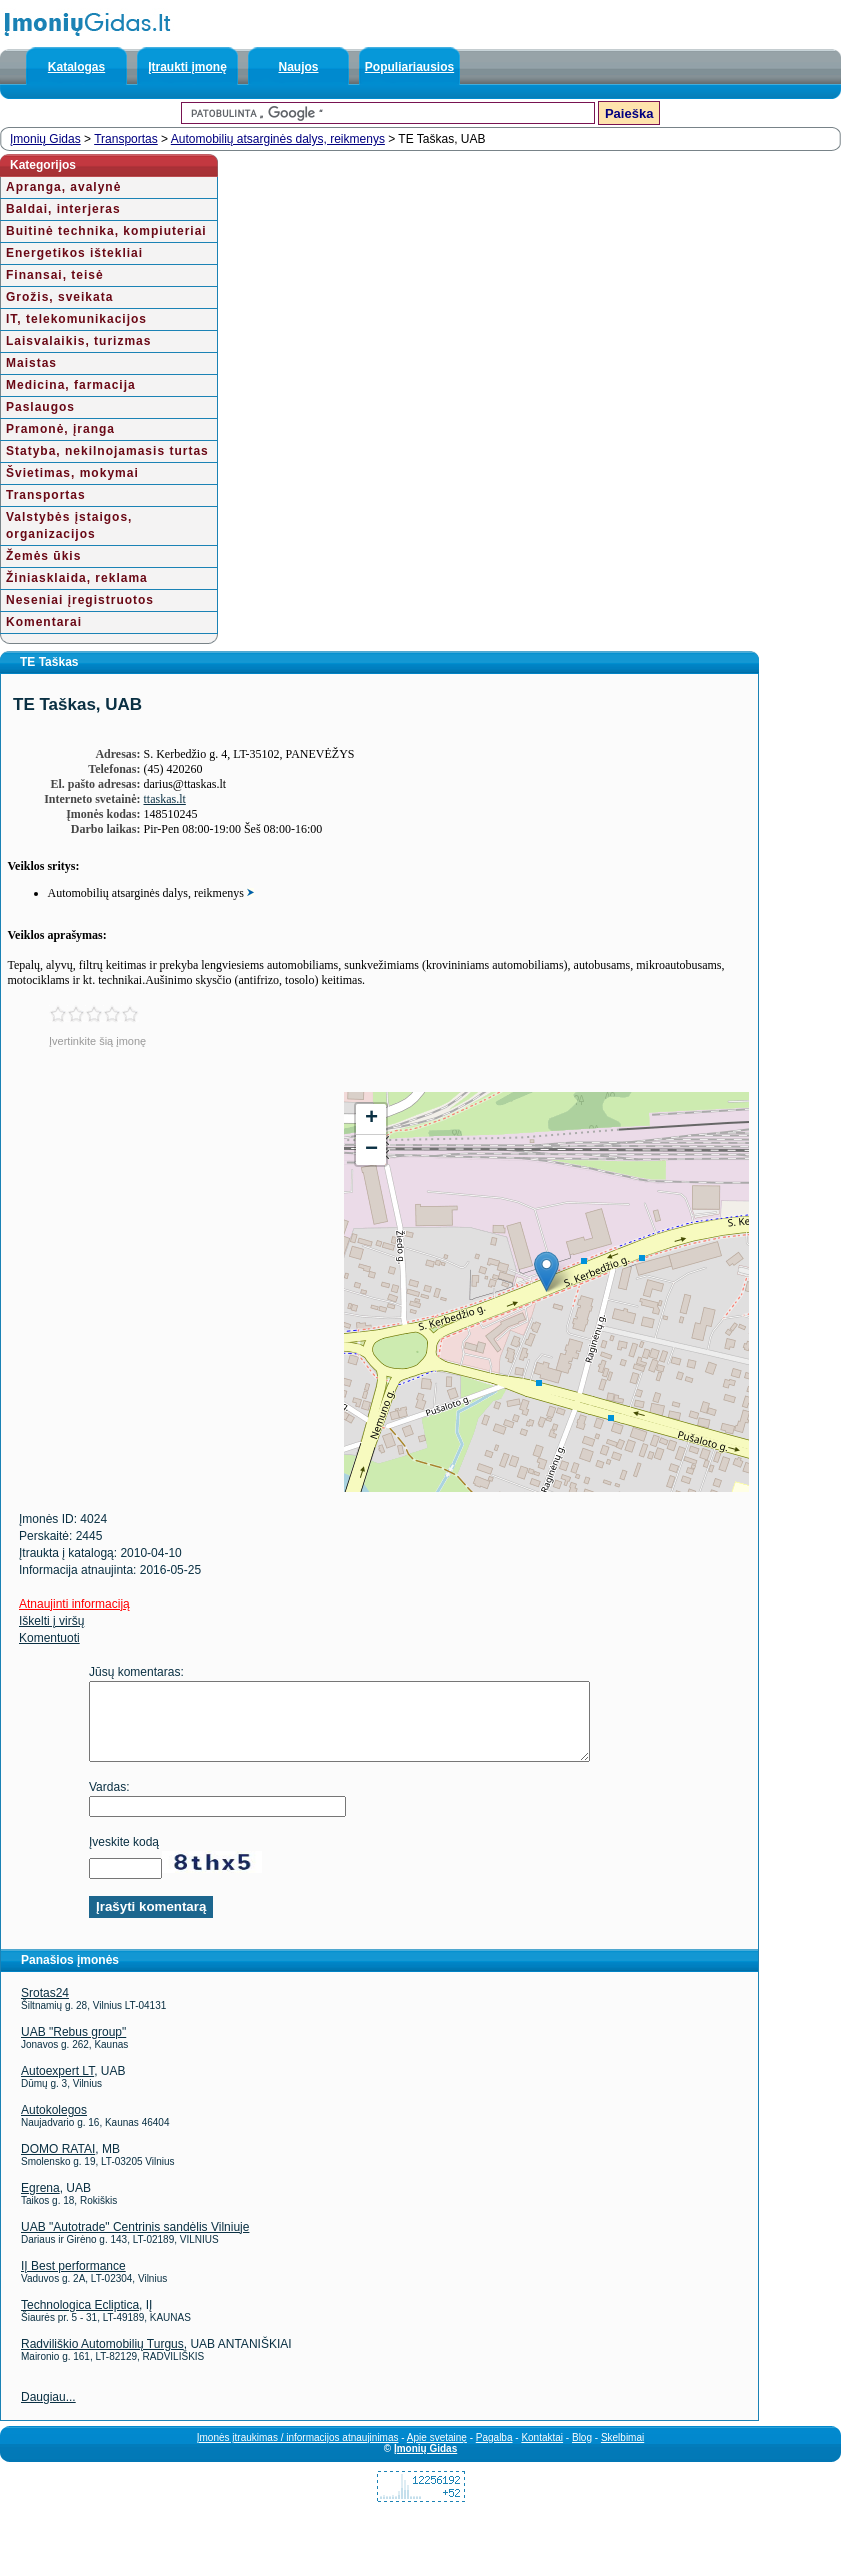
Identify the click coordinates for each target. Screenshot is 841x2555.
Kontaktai (542, 2452)
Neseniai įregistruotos (80, 600)
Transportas (126, 139)
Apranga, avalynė (63, 187)
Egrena (40, 2203)
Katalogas (76, 67)
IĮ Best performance (73, 2281)
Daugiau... (48, 2412)
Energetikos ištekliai (74, 253)
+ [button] (371, 1119)
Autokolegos (54, 2125)
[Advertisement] (172, 1232)
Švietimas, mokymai (72, 473)
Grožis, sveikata (59, 297)
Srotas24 (45, 2008)
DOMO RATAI (58, 2164)
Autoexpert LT (57, 2086)
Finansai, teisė (55, 275)
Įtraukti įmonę (187, 67)
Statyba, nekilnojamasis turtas (107, 451)
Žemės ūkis (43, 556)
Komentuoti (49, 1638)
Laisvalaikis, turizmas (78, 341)
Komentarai (44, 622)
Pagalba (494, 2452)
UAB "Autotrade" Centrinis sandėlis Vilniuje (135, 2242)
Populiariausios (409, 67)
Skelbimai (622, 2452)
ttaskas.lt (165, 799)
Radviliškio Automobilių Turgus (102, 2359)
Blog (582, 2452)
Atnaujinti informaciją (74, 1604)
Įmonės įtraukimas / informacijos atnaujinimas (298, 2452)
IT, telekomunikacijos (76, 319)
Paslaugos (40, 407)
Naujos (298, 67)
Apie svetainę (437, 2452)
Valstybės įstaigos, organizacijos (69, 525)
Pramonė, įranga (60, 429)
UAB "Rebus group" (73, 2047)
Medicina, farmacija (71, 385)
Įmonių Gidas (45, 139)
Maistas (31, 363)
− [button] (371, 1150)
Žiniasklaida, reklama (77, 578)
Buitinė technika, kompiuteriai (106, 231)
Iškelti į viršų (51, 1621)
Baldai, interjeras (63, 209)
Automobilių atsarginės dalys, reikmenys (278, 139)
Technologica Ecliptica (80, 2320)
